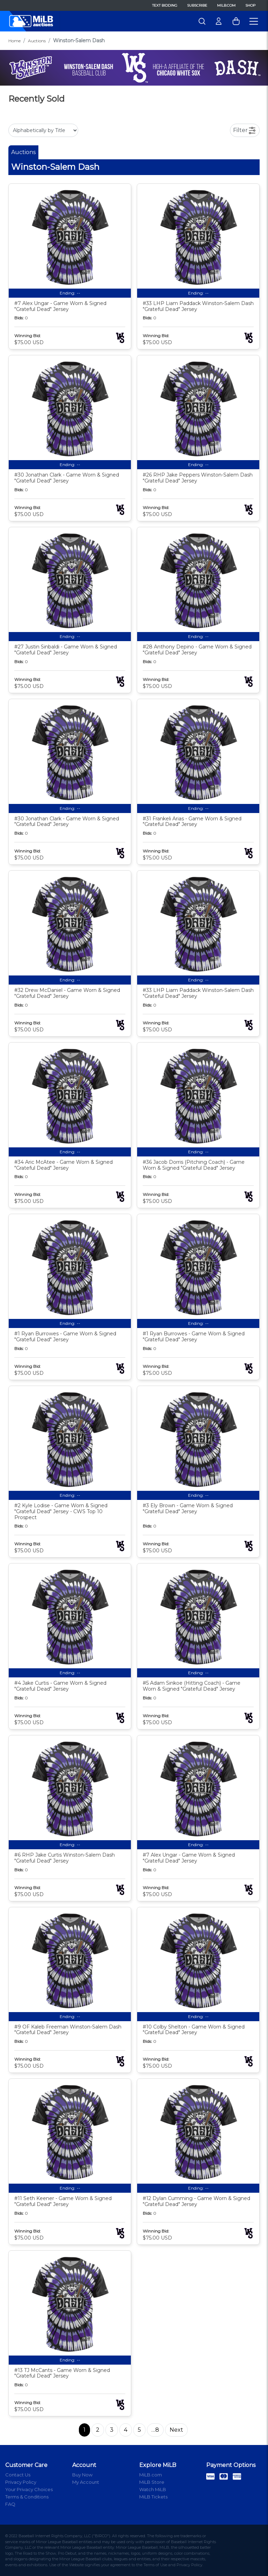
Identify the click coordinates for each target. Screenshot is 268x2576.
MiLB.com (226, 5)
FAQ (10, 2504)
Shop (250, 5)
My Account (85, 2482)
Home (14, 40)
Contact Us (17, 2474)
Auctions (37, 40)
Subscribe (197, 5)
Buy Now (82, 2474)
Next (176, 2429)
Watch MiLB (152, 2489)
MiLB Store (151, 2482)
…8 (155, 2429)
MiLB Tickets (153, 2496)
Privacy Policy (20, 2482)
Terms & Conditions (27, 2496)
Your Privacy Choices (29, 2489)
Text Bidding (164, 5)
